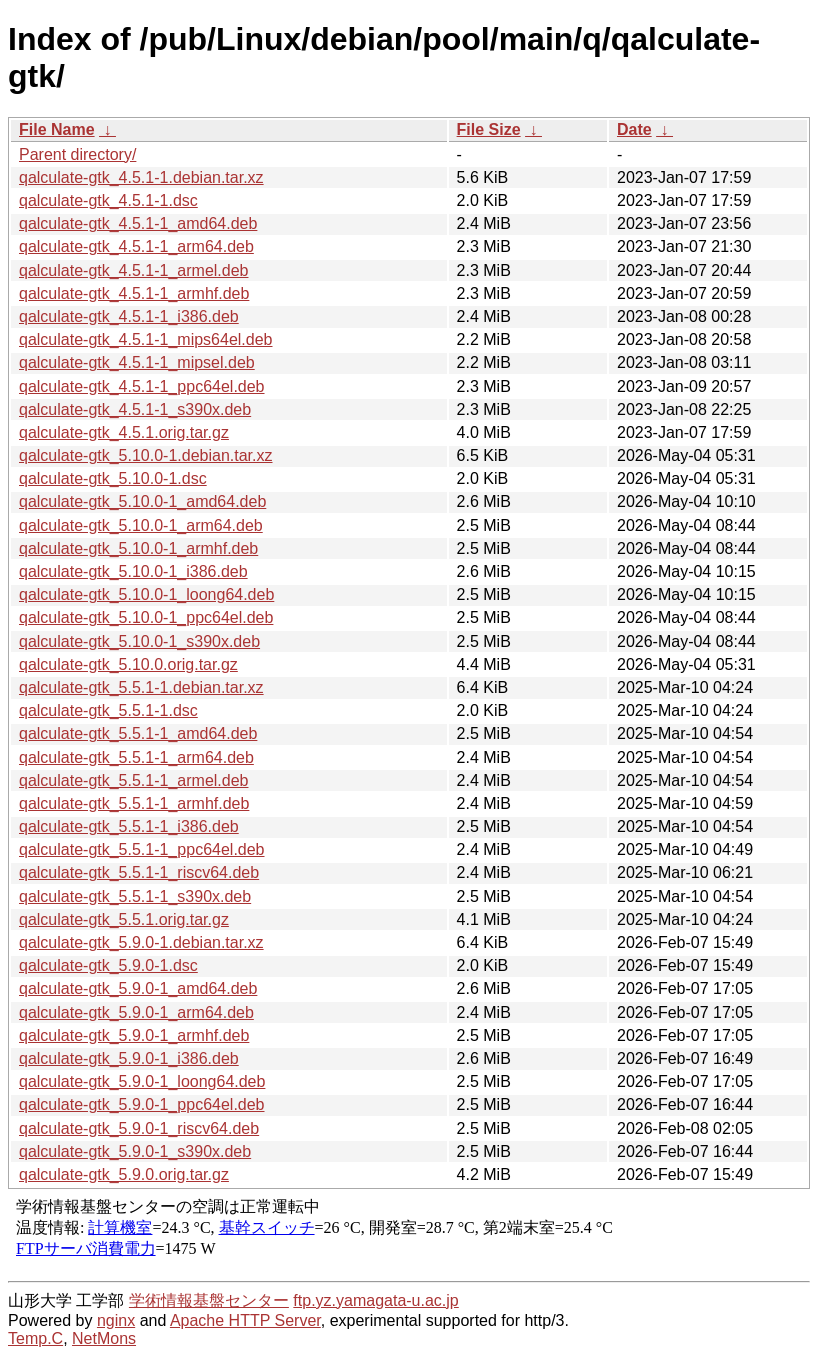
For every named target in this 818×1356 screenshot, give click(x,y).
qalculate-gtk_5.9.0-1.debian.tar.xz (141, 942)
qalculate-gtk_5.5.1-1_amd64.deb (138, 733)
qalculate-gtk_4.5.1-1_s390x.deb (135, 409)
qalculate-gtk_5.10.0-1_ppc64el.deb (146, 617)
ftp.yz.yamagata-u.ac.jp (375, 1300)
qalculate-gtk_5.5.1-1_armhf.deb (134, 803)
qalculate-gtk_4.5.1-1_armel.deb (133, 270)
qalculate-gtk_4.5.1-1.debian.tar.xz (141, 177)
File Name (57, 129)
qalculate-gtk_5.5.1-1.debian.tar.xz (141, 687)
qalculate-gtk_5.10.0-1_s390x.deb (139, 641)
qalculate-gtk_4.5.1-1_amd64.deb (138, 223)
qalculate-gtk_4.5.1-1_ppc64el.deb (142, 386)
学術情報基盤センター (209, 1300)
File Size (489, 129)
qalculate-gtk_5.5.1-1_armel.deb (133, 780)
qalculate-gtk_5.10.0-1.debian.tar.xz (146, 455)
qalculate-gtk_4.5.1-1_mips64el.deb (146, 339)
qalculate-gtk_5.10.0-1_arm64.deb (141, 525)
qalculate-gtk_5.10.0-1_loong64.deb (146, 594)
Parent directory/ (77, 154)
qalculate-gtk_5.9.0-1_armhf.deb (134, 1035)
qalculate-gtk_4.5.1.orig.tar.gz (124, 432)
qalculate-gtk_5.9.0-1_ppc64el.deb (142, 1104)
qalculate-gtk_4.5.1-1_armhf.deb (134, 293)
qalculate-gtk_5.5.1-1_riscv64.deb (139, 872)
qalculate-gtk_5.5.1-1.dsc (108, 710)
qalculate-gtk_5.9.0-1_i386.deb (129, 1058)
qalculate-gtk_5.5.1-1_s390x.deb (135, 896)
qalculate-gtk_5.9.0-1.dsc (108, 965)
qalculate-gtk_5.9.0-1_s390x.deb (135, 1151)
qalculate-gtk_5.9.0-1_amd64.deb (138, 988)
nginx (116, 1320)
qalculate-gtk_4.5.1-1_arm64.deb (136, 246)
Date (634, 129)
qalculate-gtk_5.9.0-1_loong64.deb (142, 1081)
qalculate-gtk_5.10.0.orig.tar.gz (128, 664)
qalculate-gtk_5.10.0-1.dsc (113, 478)
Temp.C (35, 1338)
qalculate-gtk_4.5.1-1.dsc (108, 200)
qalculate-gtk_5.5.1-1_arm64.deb (136, 757)
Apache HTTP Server (245, 1320)
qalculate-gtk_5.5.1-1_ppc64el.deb (142, 849)
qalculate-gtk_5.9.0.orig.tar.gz (124, 1174)
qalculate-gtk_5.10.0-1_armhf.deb (138, 548)
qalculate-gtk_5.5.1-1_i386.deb (129, 826)
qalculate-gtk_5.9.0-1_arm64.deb (136, 1012)
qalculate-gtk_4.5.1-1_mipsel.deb (137, 362)
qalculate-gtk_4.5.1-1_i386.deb (129, 316)
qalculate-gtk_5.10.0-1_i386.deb (133, 571)
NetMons (104, 1338)
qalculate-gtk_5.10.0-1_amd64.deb (142, 501)
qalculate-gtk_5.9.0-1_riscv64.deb (139, 1128)
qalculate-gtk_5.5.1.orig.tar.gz (124, 919)
